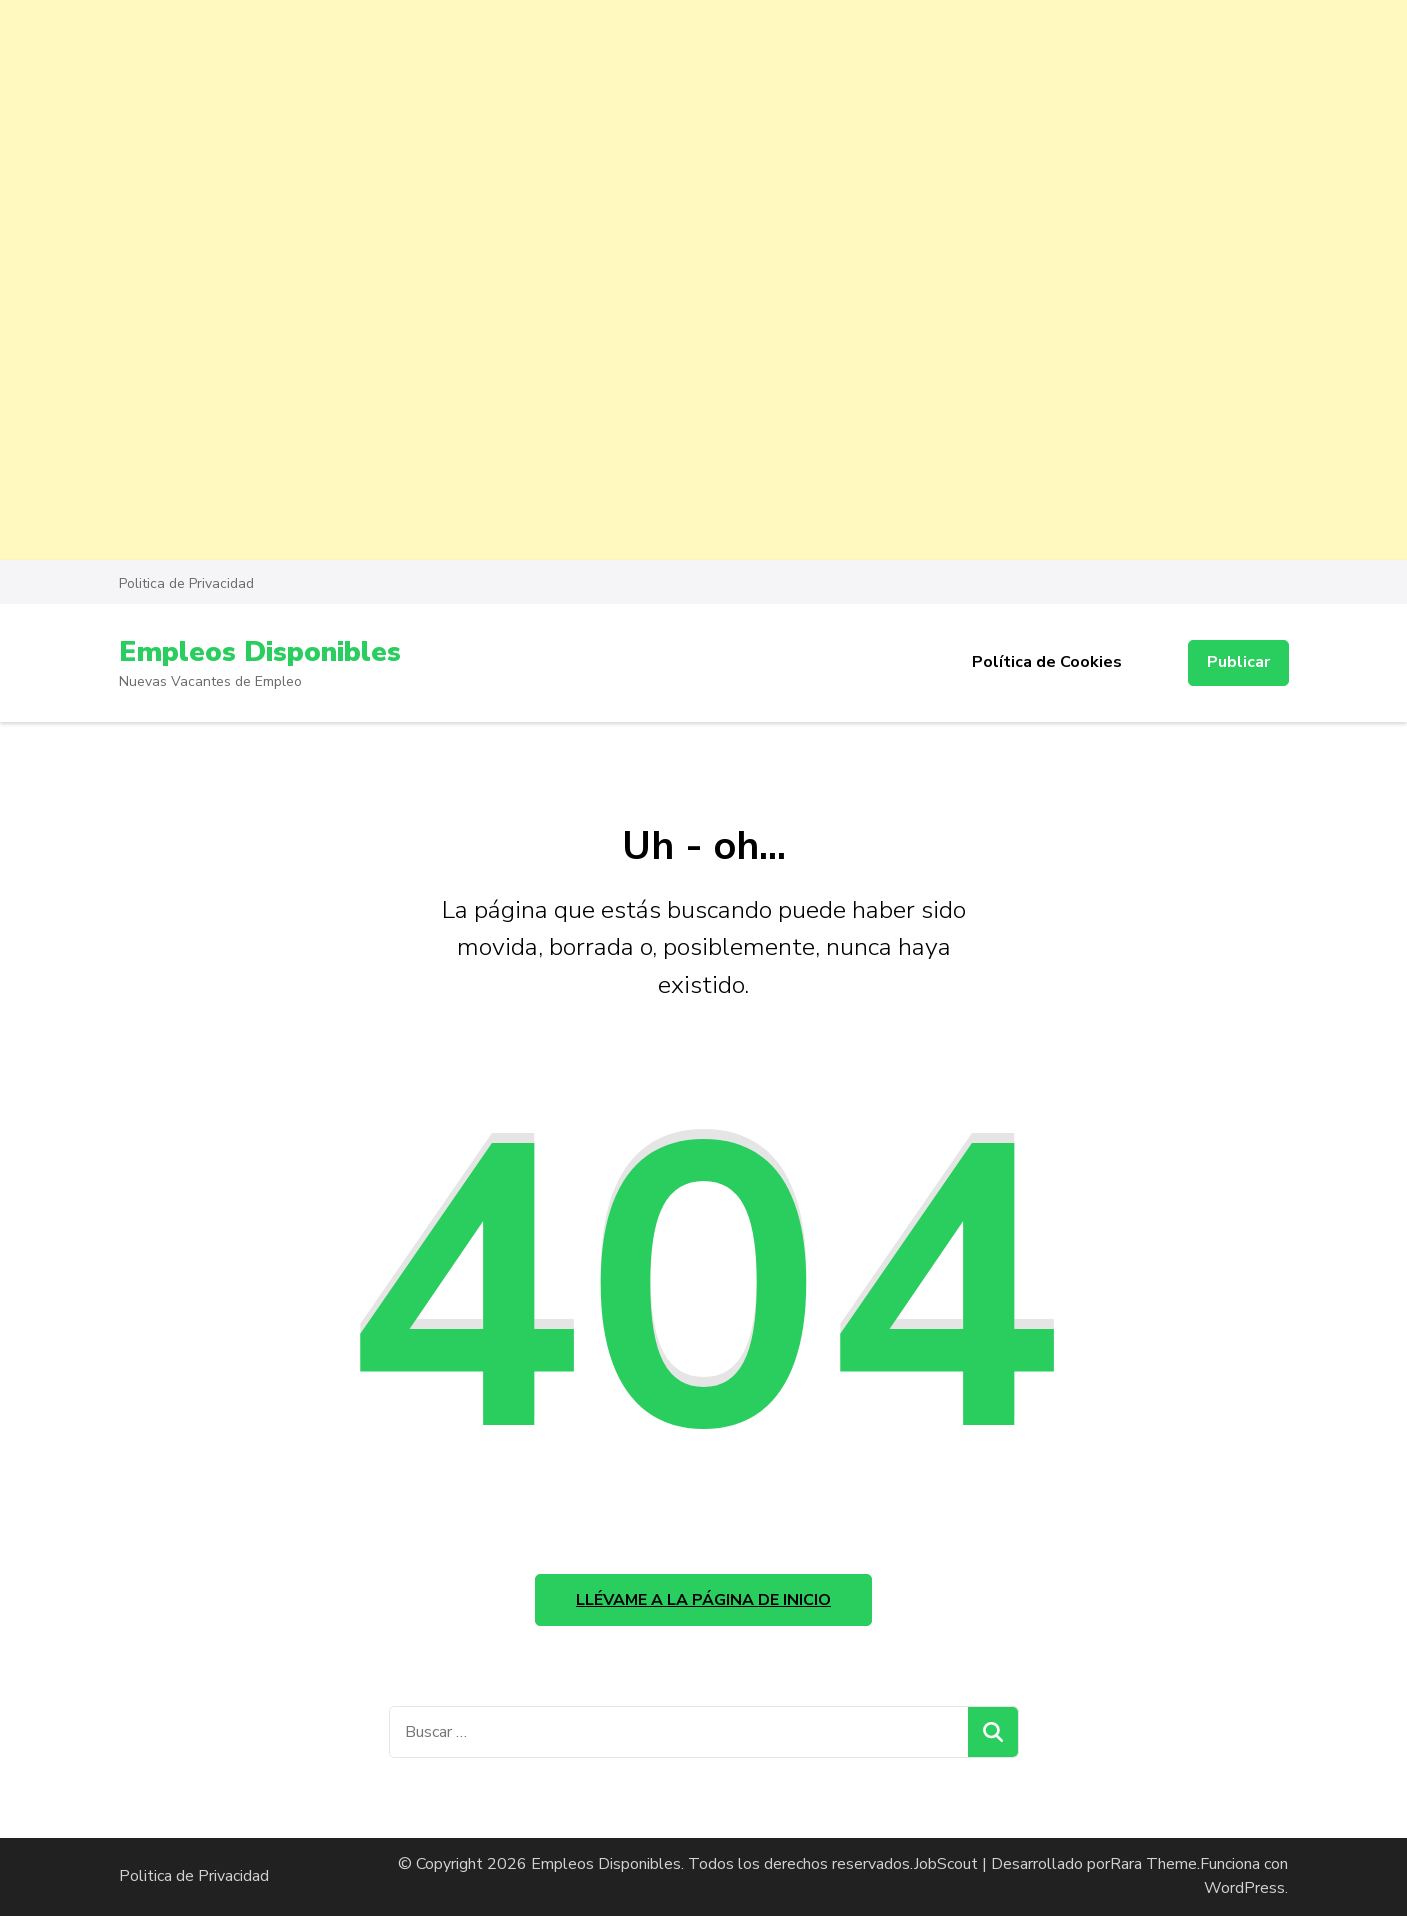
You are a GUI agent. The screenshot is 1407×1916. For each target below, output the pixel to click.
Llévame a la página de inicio (703, 1600)
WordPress (1244, 1888)
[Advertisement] (600, 140)
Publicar (1238, 662)
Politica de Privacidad (186, 583)
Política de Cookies (1047, 662)
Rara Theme (1153, 1864)
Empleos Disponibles (260, 652)
